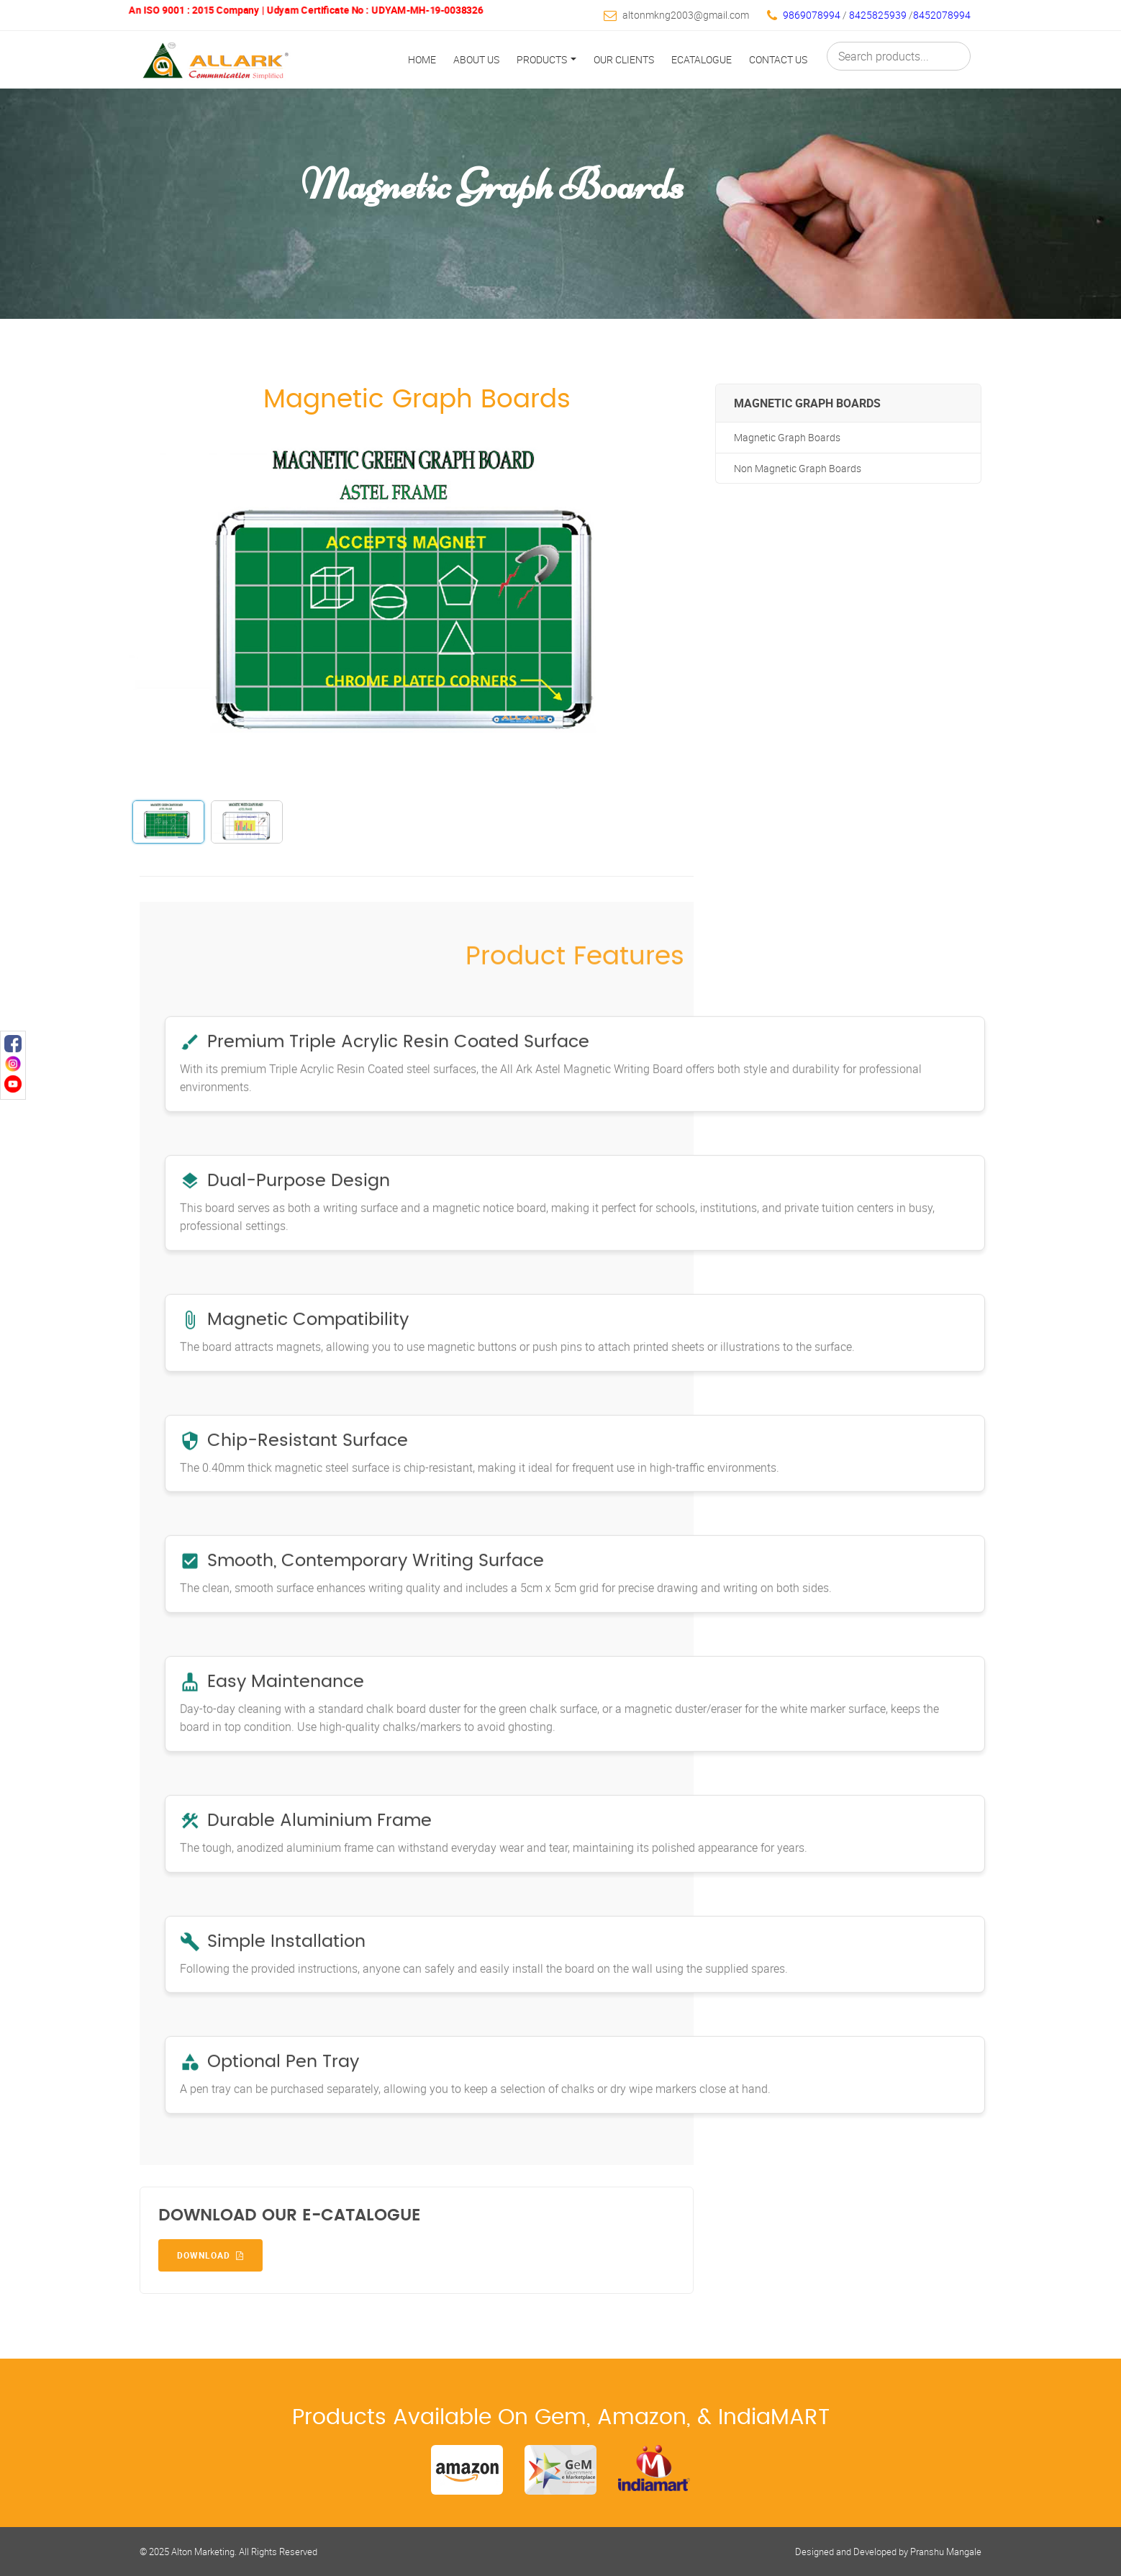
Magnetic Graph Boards (787, 437)
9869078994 (811, 15)
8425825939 (879, 15)
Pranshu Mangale (945, 2551)
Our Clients (624, 59)
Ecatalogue (701, 59)
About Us (476, 59)
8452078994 (942, 15)
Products (546, 59)
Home (422, 59)
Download (210, 2255)
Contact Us (778, 59)
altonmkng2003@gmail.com (685, 15)
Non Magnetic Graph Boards (797, 468)
